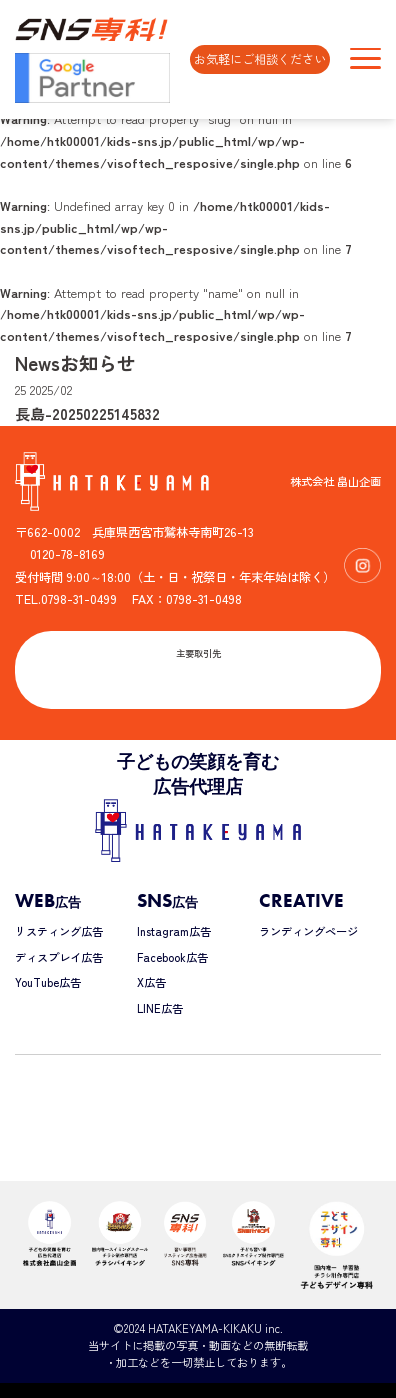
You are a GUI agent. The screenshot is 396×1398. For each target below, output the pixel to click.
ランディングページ (308, 931)
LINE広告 (160, 1008)
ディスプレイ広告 (59, 957)
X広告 (151, 982)
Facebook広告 (172, 957)
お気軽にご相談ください (260, 59)
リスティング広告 (59, 931)
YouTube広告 (48, 982)
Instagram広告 (174, 931)
